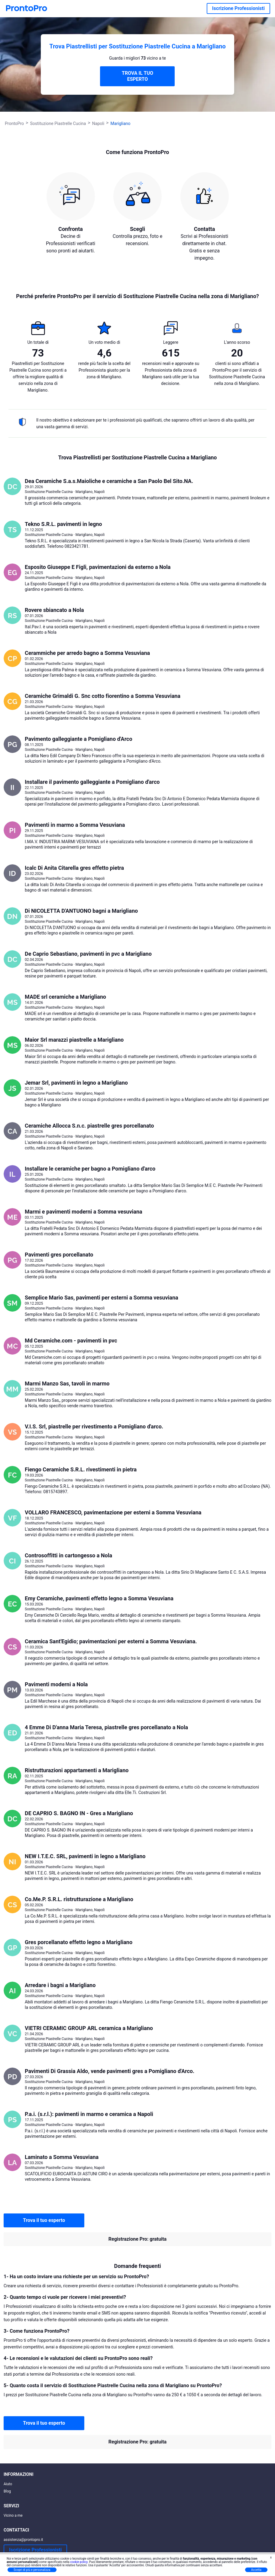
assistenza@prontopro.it (23, 2540)
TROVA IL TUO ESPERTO (137, 76)
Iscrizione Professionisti (238, 8)
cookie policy (79, 2562)
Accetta (256, 2569)
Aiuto (8, 2484)
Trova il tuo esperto (44, 2220)
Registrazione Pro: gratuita (137, 2239)
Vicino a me (13, 2515)
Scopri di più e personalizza (32, 2569)
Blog (7, 2491)
